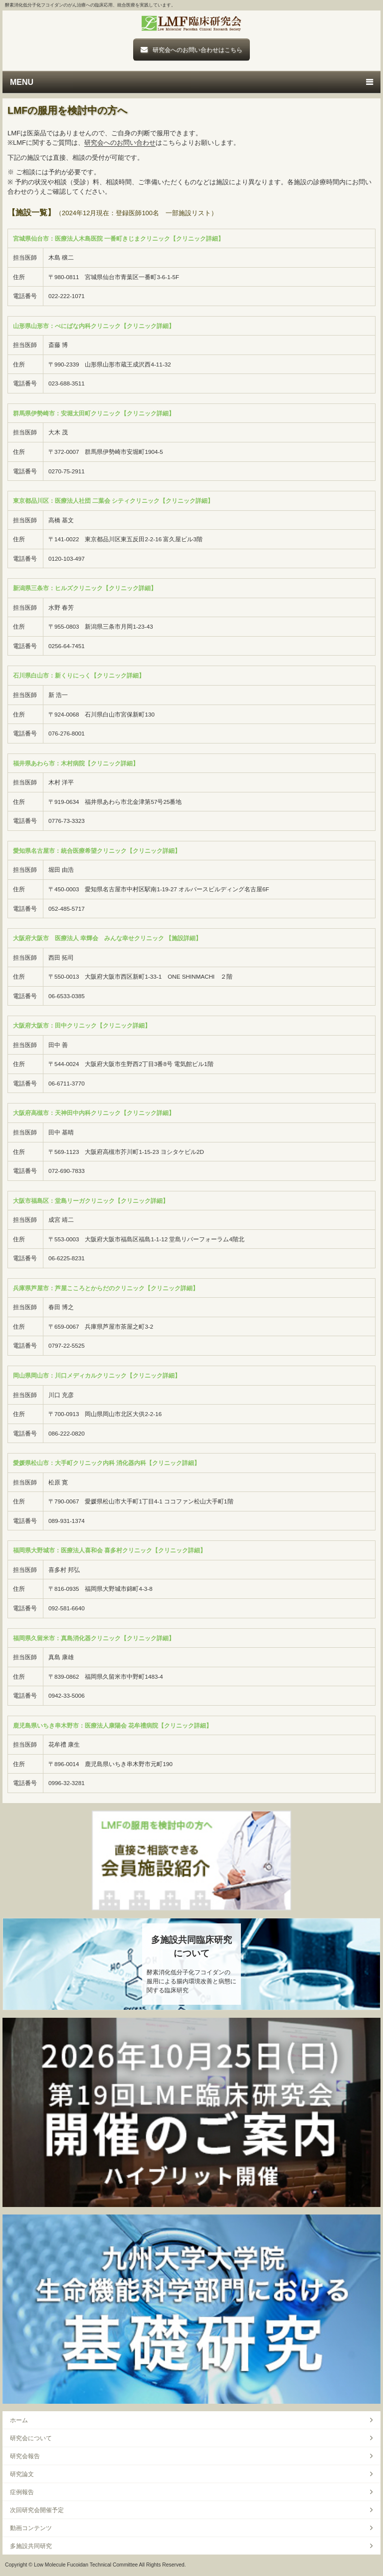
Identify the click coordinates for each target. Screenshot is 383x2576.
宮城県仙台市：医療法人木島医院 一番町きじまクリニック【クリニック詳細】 (118, 238)
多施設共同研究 (31, 2546)
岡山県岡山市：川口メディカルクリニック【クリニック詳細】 (97, 1375)
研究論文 (22, 2474)
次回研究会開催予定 (37, 2510)
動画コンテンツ (31, 2528)
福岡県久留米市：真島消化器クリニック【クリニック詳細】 (94, 1638)
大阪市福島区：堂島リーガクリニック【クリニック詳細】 (91, 1200)
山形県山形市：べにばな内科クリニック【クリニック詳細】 (94, 326)
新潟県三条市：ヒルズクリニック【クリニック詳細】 (85, 588)
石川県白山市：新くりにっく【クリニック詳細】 (79, 675)
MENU (21, 82)
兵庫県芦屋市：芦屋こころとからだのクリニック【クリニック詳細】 (105, 1288)
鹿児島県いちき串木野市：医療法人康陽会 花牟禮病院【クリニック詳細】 (112, 1725)
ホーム (19, 2420)
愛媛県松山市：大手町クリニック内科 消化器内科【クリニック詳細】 (106, 1463)
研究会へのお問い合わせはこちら (197, 49)
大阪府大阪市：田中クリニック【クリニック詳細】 (82, 1025)
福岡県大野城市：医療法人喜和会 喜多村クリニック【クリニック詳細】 (109, 1550)
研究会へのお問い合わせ (120, 142)
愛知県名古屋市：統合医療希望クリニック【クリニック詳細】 (97, 850)
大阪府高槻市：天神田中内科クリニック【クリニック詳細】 (94, 1112)
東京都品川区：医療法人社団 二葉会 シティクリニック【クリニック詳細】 (113, 500)
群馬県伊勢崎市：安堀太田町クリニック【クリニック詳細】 (94, 413)
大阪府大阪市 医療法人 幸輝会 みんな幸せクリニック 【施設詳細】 (107, 938)
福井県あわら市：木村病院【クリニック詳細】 (76, 763)
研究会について (31, 2438)
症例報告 (22, 2492)
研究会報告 (25, 2456)
